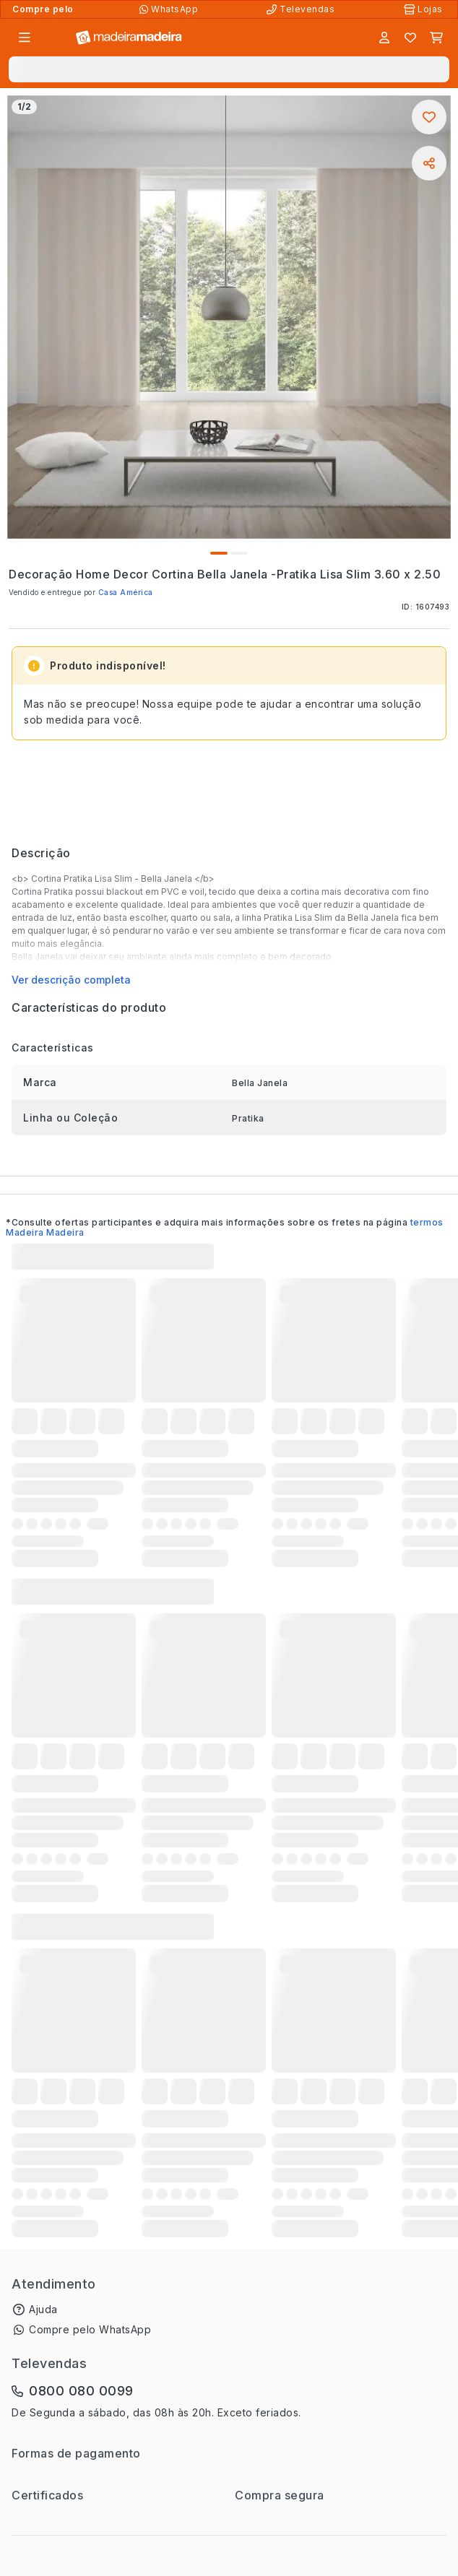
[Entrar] (384, 38)
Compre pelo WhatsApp (90, 2329)
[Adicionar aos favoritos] (429, 117)
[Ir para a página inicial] (129, 37)
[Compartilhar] (429, 163)
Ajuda (43, 2309)
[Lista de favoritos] (410, 38)
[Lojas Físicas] (425, 9)
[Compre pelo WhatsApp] (170, 9)
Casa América (125, 592)
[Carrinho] (436, 38)
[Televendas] (302, 9)
